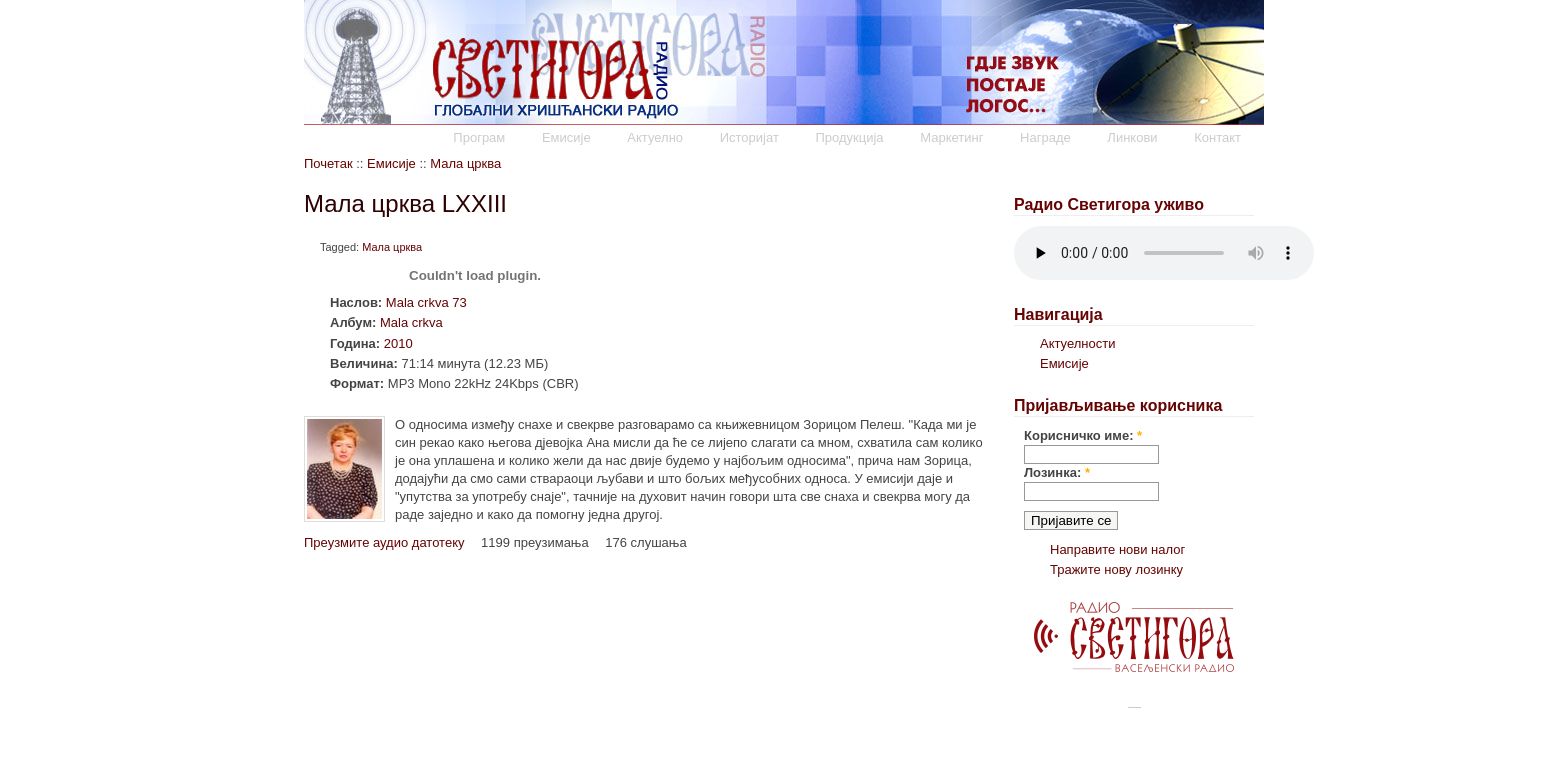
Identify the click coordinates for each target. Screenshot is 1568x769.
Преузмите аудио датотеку (384, 542)
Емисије (566, 137)
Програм (479, 137)
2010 (398, 343)
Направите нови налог (1117, 549)
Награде (1045, 137)
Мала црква (465, 163)
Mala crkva (411, 322)
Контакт (1217, 137)
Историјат (749, 137)
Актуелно (655, 137)
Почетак (328, 163)
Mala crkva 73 (426, 302)
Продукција (849, 137)
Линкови (1132, 137)
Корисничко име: (1083, 435)
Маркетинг (951, 137)
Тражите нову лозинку (1116, 569)
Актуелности (1077, 343)
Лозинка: (1057, 472)
